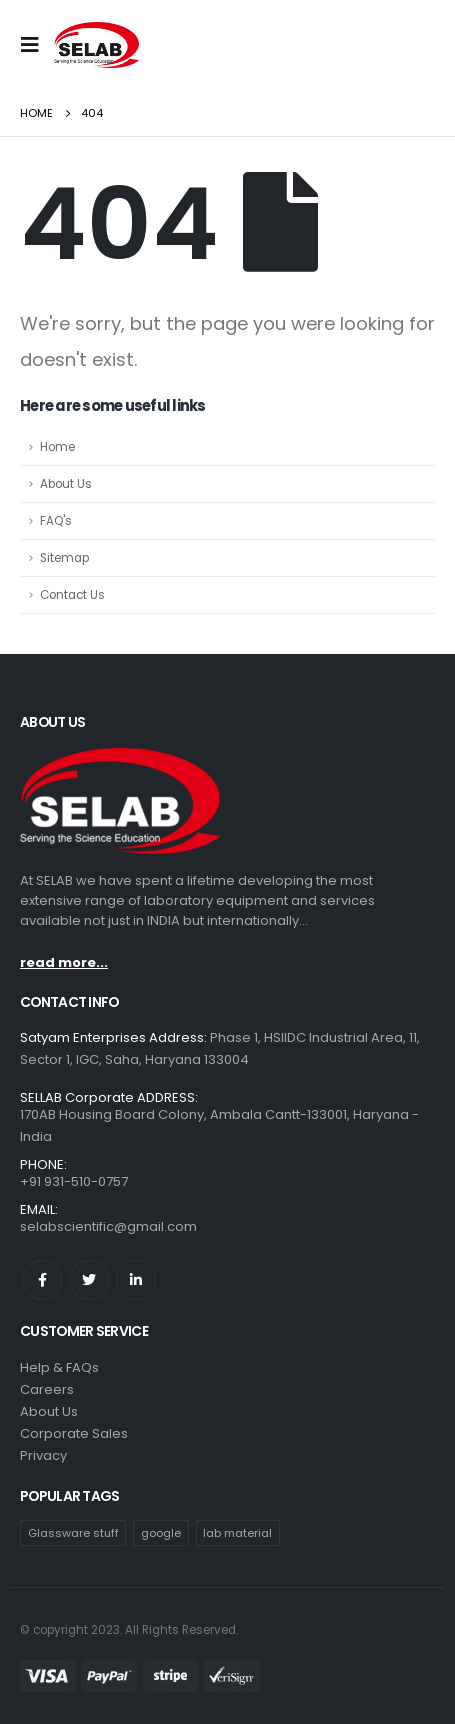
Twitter (89, 1280)
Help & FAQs (59, 1367)
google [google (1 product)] (161, 1533)
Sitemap (64, 558)
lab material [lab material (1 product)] (237, 1533)
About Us (66, 484)
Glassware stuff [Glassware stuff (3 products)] (73, 1533)
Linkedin (136, 1280)
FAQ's (56, 521)
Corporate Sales (74, 1433)
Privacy (43, 1455)
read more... (64, 962)
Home (57, 447)
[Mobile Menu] (35, 45)
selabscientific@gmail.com (108, 1226)
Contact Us (72, 595)
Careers (47, 1389)
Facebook (42, 1280)
